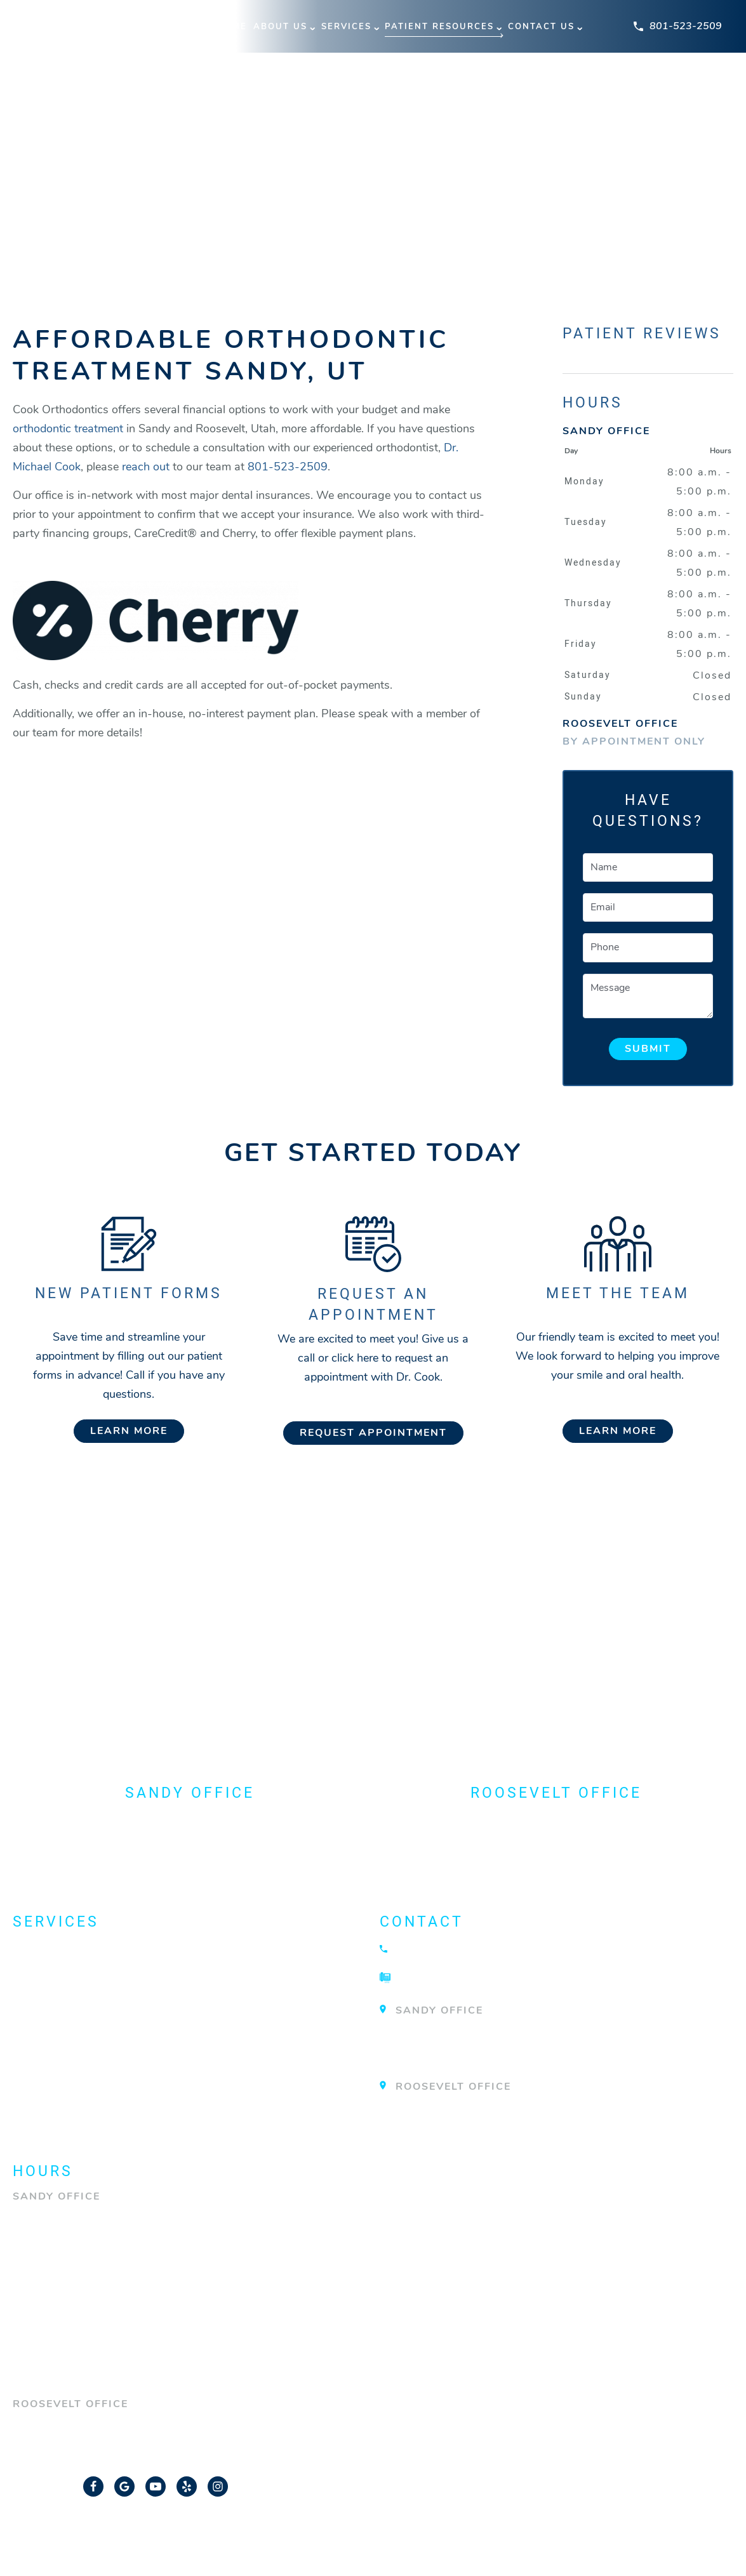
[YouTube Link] (155, 2486)
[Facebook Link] (93, 2486)
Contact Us (541, 26)
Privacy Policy (488, 2535)
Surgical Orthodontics (100, 2069)
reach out (146, 466)
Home (232, 26)
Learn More (129, 1431)
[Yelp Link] (187, 2486)
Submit (648, 1049)
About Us (280, 26)
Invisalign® (55, 2021)
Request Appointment (373, 1433)
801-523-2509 (678, 26)
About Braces (63, 1948)
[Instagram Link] (218, 2486)
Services (346, 26)
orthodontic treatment (68, 428)
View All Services (77, 2117)
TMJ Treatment (65, 2093)
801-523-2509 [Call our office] (288, 466)
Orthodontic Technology (107, 2045)
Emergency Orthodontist (105, 1997)
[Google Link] (124, 2486)
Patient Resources (439, 26)
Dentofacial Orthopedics (106, 1973)
